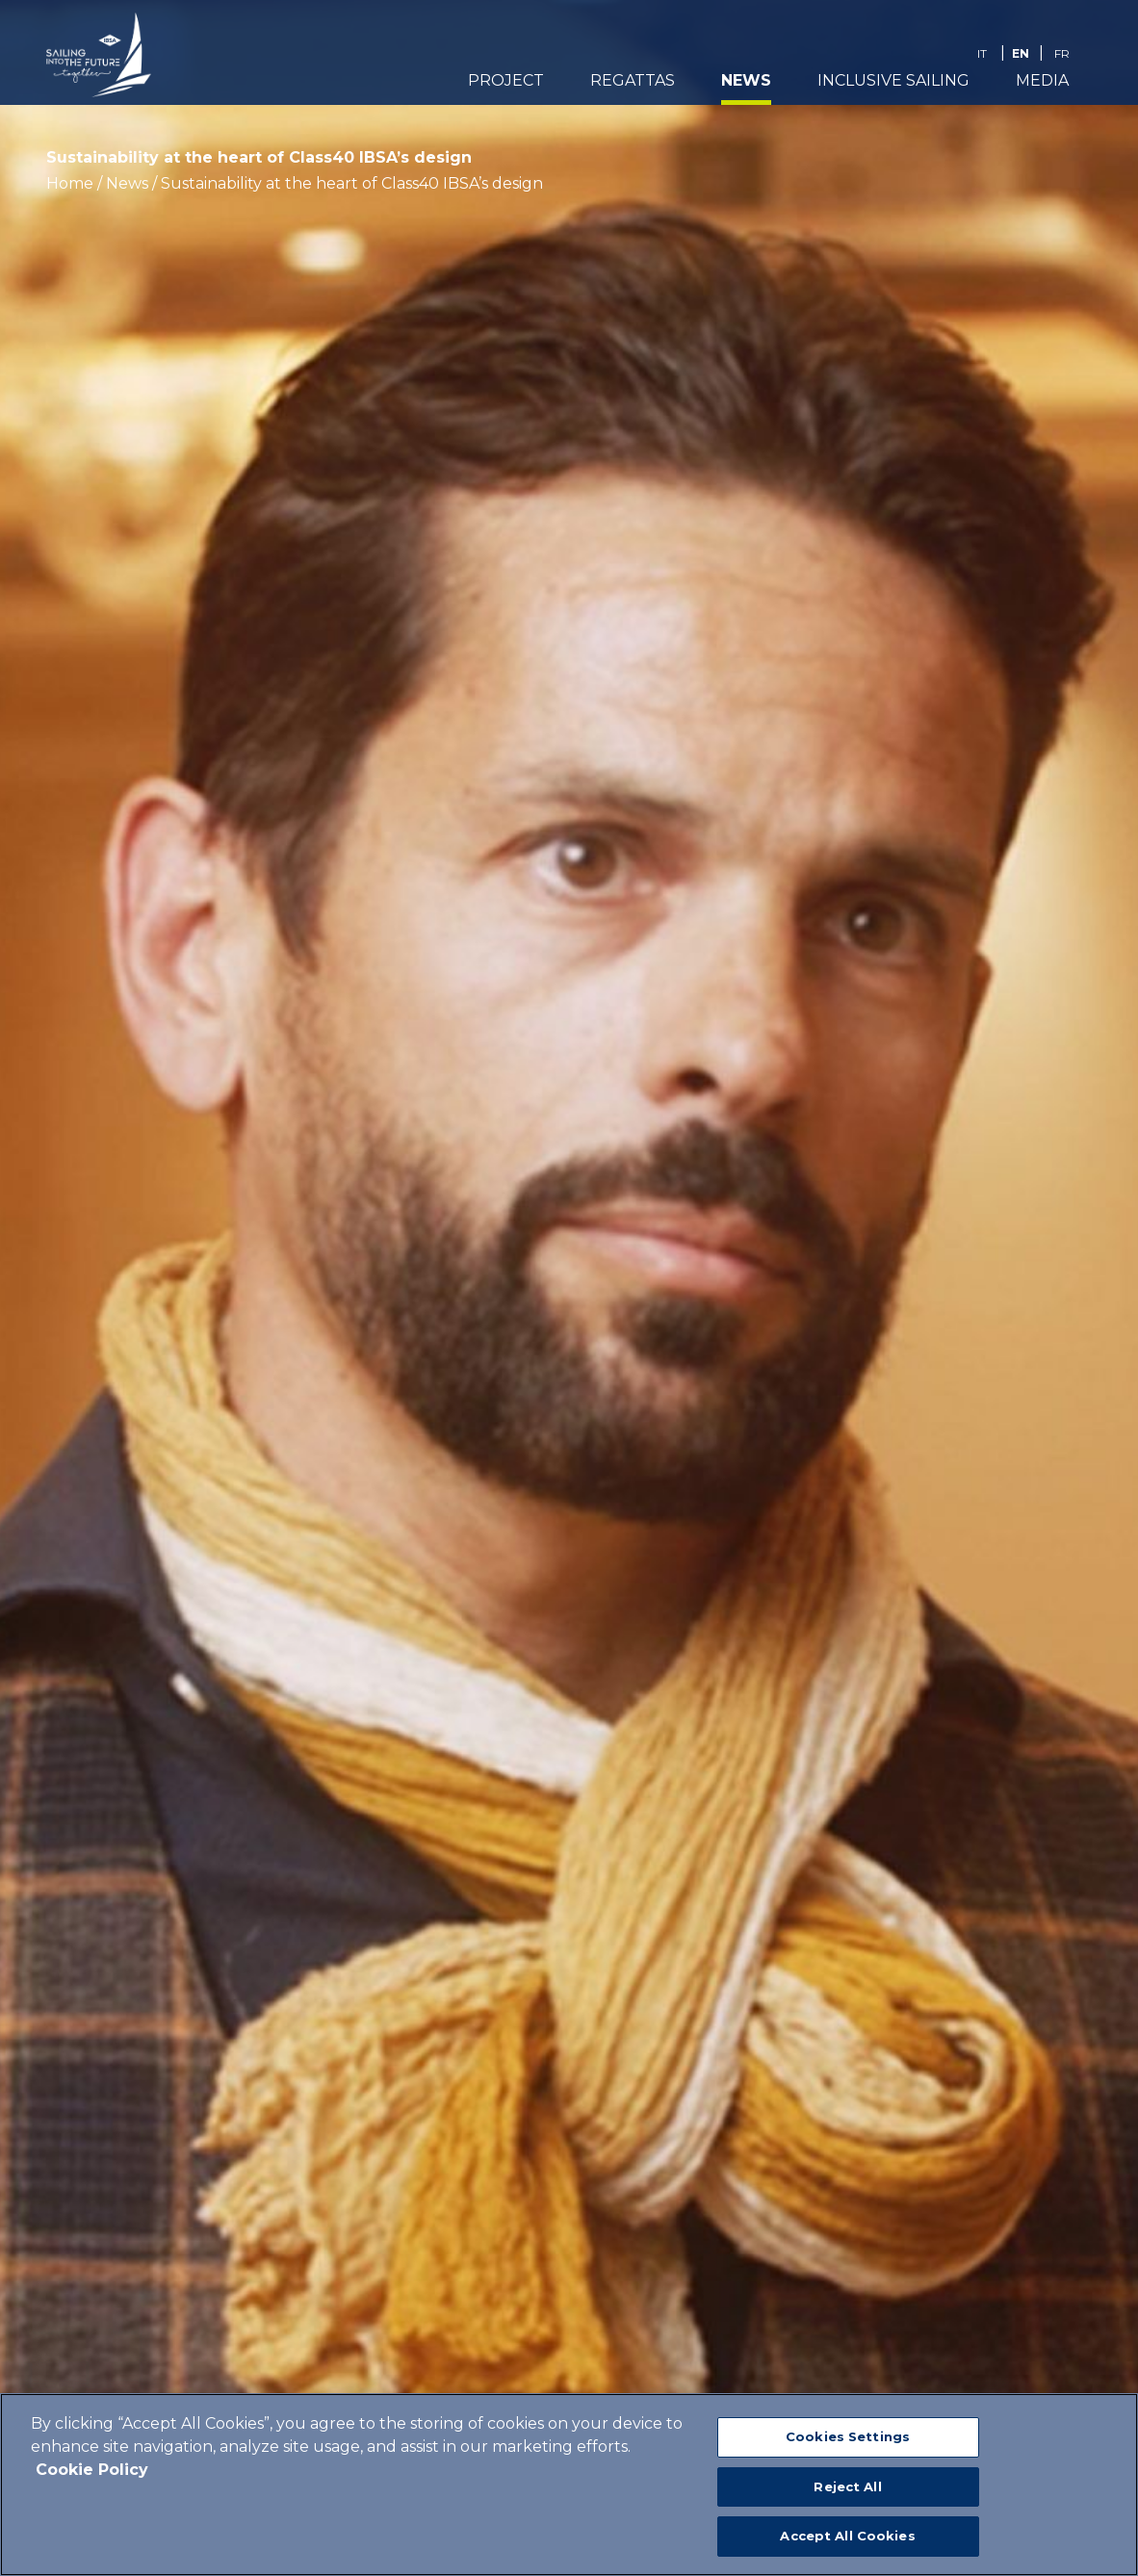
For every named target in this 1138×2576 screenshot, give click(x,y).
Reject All (847, 2486)
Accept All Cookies (847, 2535)
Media (1042, 83)
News (746, 83)
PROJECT (506, 83)
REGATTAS (632, 83)
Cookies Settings (848, 2436)
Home (69, 183)
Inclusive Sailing (893, 83)
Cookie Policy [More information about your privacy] (92, 2469)
